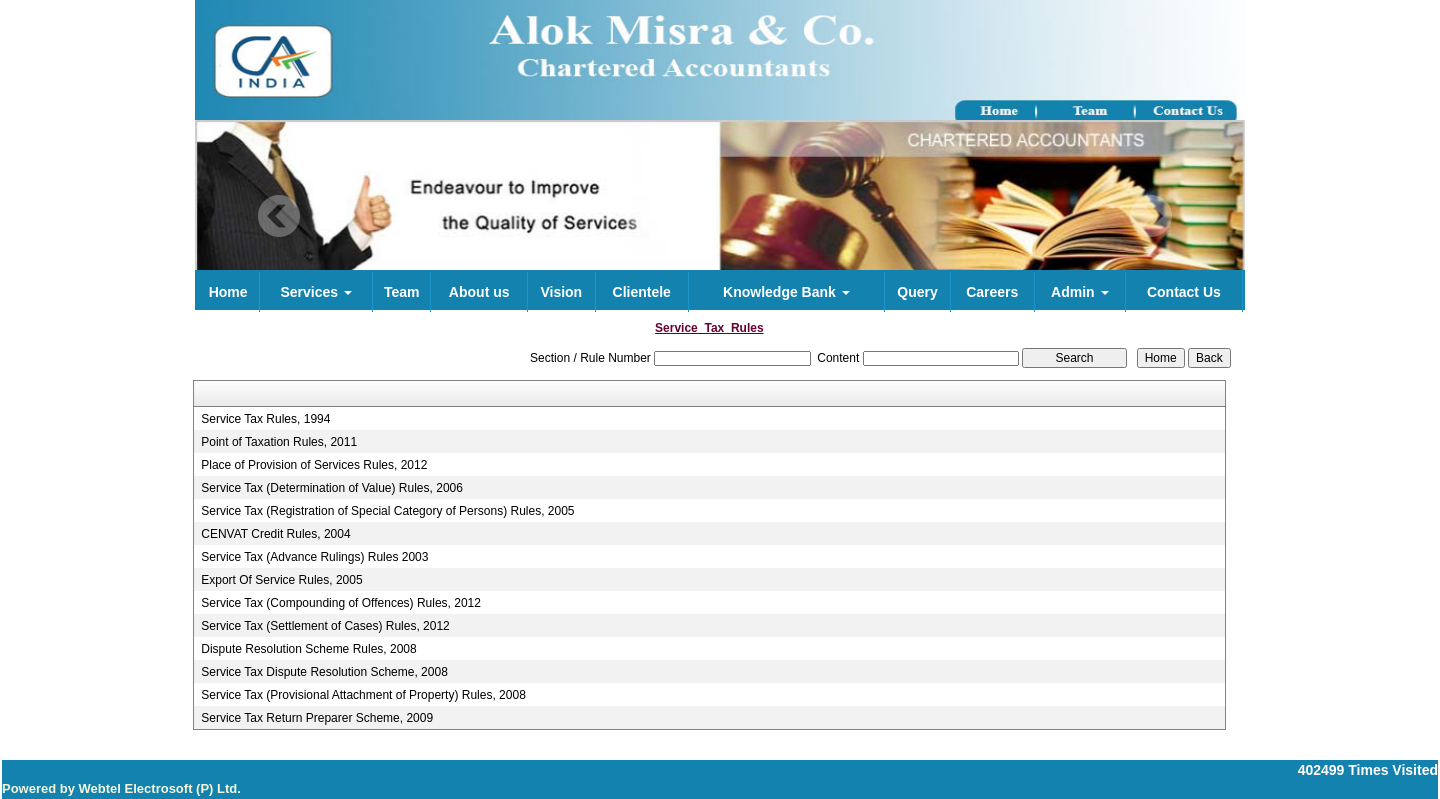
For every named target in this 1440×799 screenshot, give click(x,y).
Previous (279, 216)
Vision (561, 292)
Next (1150, 216)
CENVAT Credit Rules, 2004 (275, 534)
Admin (1079, 292)
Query (917, 292)
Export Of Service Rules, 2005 (281, 580)
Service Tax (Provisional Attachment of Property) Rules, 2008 (363, 695)
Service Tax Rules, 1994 (265, 419)
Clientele (642, 292)
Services (316, 292)
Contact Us (1184, 292)
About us (479, 292)
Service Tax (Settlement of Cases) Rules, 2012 (325, 626)
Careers (992, 292)
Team (402, 292)
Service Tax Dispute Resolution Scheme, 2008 (324, 672)
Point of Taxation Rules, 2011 (279, 442)
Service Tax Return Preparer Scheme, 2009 (317, 718)
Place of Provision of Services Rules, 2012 (314, 465)
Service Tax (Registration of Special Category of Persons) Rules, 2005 (387, 511)
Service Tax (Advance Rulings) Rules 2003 (314, 557)
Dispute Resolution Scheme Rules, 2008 (308, 649)
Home (228, 292)
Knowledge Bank (786, 292)
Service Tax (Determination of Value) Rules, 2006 (332, 488)
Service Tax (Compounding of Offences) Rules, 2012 (341, 603)
